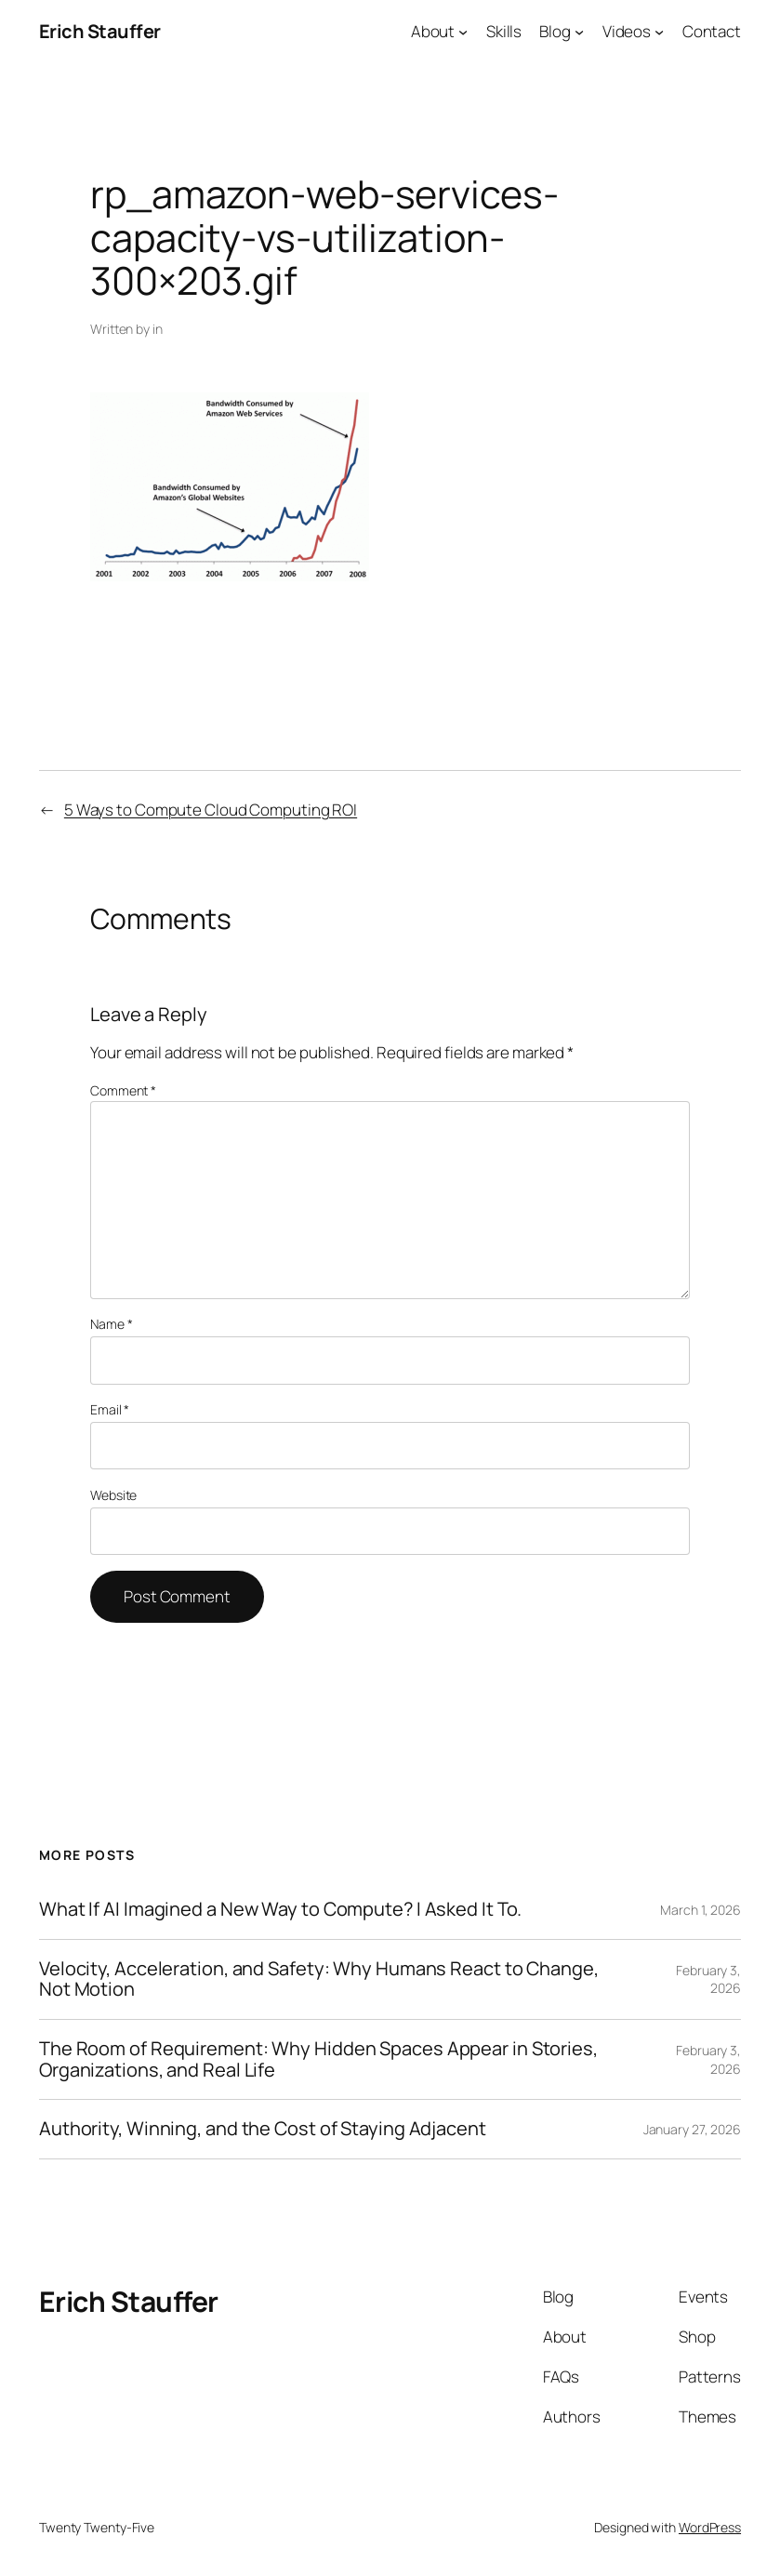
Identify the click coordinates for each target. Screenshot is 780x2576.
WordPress (710, 2527)
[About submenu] (463, 31)
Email (109, 1409)
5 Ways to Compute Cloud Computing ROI (210, 809)
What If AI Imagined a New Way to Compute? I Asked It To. (280, 1909)
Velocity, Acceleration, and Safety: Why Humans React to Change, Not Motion (319, 1979)
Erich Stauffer (100, 31)
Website (113, 1495)
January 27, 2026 (692, 2129)
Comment (123, 1090)
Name (111, 1324)
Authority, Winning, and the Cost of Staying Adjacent (262, 2129)
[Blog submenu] (579, 31)
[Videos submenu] (659, 31)
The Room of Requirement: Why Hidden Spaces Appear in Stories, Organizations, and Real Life (318, 2059)
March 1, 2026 (700, 1910)
